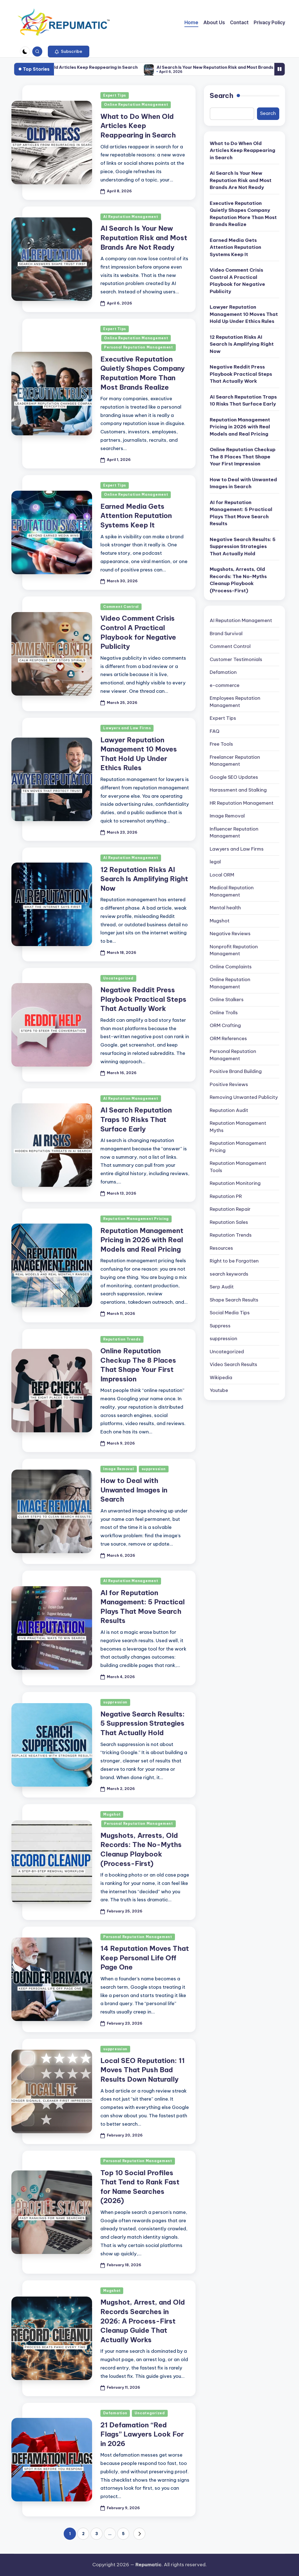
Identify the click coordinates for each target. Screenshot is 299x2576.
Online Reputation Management (136, 104)
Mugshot (111, 1814)
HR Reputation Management (241, 803)
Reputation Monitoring (235, 1183)
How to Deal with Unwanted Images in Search (133, 1489)
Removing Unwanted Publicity (244, 1097)
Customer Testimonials (236, 659)
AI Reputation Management (130, 217)
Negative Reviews (230, 933)
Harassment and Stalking (238, 790)
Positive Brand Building (236, 1071)
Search (221, 95)
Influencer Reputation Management (234, 832)
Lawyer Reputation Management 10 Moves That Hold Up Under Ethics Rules (244, 314)
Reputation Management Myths (238, 1126)
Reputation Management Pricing (136, 1219)
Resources (221, 1248)
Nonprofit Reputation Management (234, 950)
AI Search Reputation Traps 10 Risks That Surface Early (136, 1119)
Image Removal (118, 1469)
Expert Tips (114, 95)
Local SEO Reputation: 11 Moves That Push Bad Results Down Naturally (142, 2069)
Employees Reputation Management (235, 701)
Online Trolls (224, 1013)
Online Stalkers (227, 999)
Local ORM (222, 875)
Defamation (115, 2413)
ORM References (228, 1038)
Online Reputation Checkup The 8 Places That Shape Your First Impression (242, 456)
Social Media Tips (230, 1313)
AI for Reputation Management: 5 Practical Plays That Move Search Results (241, 513)
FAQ (214, 731)
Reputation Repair (230, 1209)
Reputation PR (226, 1196)
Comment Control (121, 607)
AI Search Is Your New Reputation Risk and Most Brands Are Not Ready (143, 237)
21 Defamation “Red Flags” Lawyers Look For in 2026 (142, 2434)
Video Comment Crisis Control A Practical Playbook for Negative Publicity (237, 280)
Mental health (225, 908)
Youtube (219, 1390)
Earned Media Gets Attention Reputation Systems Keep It (136, 515)
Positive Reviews (229, 1084)
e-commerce (224, 685)
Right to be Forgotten (234, 1261)
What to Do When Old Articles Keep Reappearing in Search (105, 67)
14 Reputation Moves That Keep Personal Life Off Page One (144, 1957)
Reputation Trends (121, 1339)
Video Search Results (233, 1364)
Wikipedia (221, 1377)
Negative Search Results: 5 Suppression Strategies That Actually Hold (142, 1723)
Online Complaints (231, 967)
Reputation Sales (229, 1222)
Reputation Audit (229, 1110)
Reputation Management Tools (238, 1166)
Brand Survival (226, 633)
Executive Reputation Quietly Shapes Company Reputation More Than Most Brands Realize (243, 214)
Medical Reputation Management (232, 891)
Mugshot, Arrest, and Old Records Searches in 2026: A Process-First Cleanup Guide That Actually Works (142, 2321)
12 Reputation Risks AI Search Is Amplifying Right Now (144, 878)
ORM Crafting (225, 1025)
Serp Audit (222, 1287)
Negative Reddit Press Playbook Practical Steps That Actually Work (143, 999)
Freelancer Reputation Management (235, 760)
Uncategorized (118, 978)
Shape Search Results (234, 1300)
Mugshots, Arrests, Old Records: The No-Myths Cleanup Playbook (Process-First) (238, 580)
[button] (68, 51)
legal (215, 862)
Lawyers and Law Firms (127, 728)
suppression (154, 1469)
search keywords (229, 1274)
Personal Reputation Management (138, 347)
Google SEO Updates (234, 777)
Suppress (220, 1326)
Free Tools (221, 744)
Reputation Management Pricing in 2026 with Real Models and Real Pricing (141, 1239)
